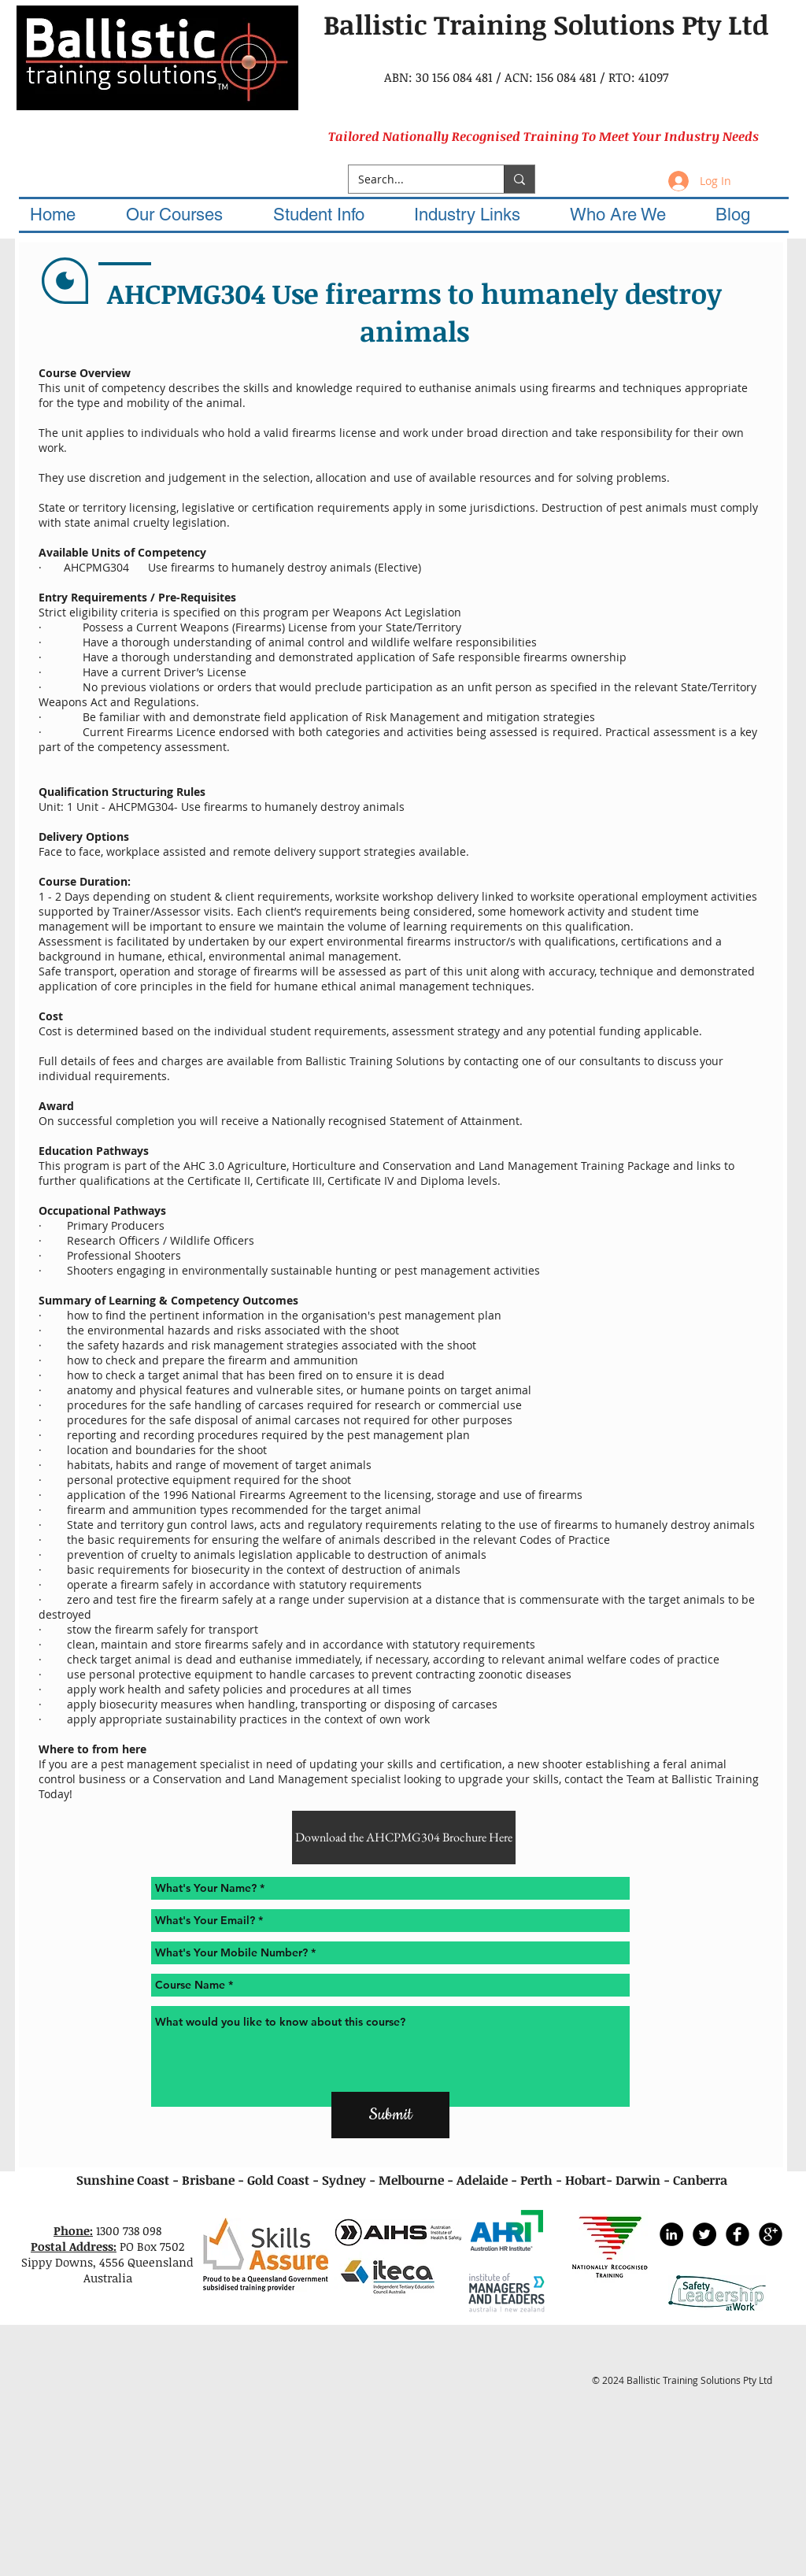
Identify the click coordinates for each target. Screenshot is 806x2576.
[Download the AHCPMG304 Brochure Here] (404, 1837)
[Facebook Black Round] (737, 2234)
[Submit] (390, 2115)
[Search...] (414, 179)
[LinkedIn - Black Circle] (671, 2234)
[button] (188, 215)
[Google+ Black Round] (770, 2234)
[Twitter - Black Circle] (704, 2234)
